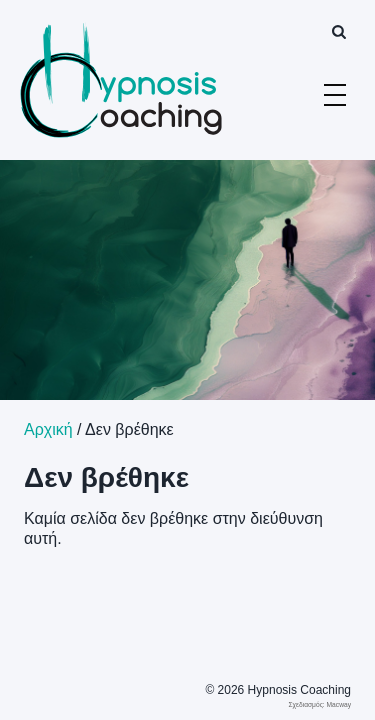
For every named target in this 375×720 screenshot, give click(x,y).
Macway (339, 704)
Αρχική (48, 429)
